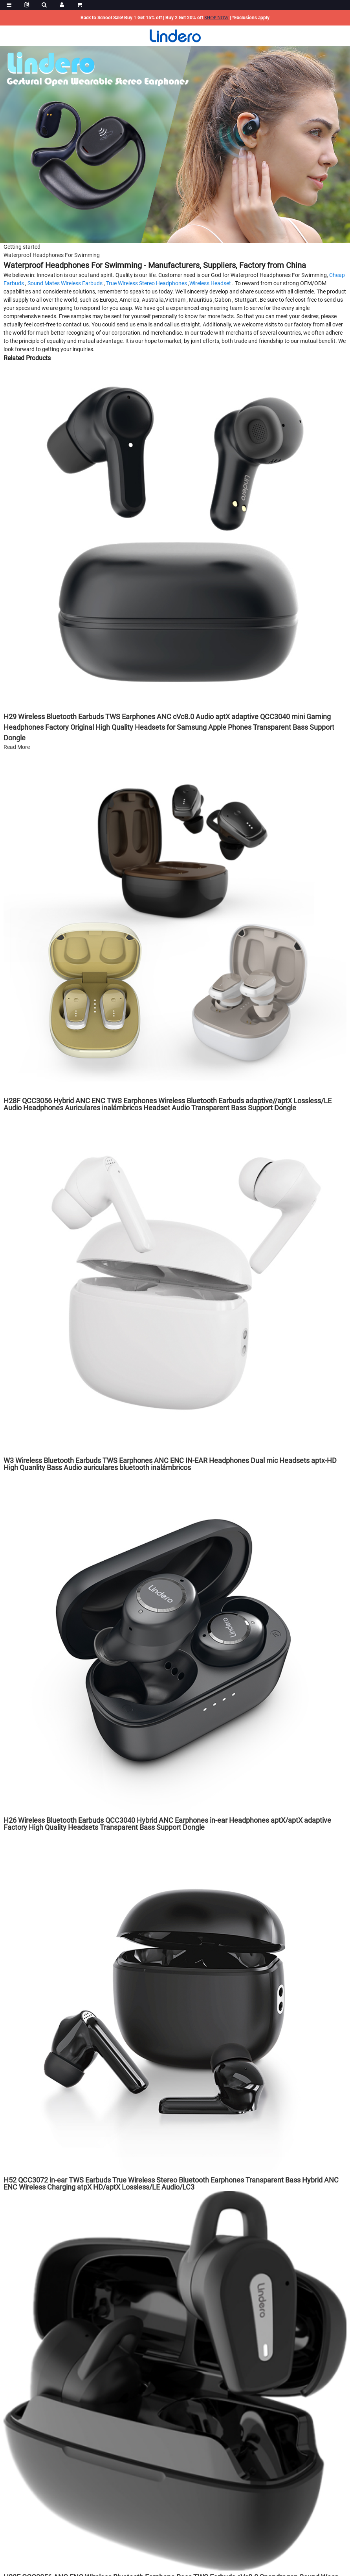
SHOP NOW (216, 17)
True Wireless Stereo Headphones (146, 283)
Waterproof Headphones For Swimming (52, 255)
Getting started (22, 247)
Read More (17, 747)
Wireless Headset (210, 283)
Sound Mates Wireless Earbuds (65, 283)
